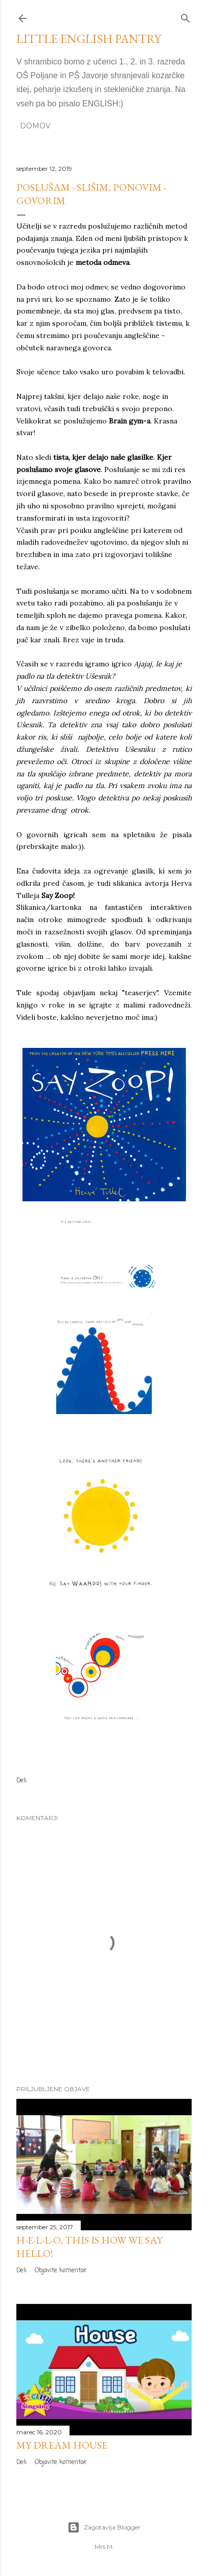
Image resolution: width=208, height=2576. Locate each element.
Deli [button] (21, 1780)
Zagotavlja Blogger (104, 2527)
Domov (35, 125)
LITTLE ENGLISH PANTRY (88, 39)
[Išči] (185, 16)
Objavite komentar (61, 2270)
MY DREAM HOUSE (61, 2445)
